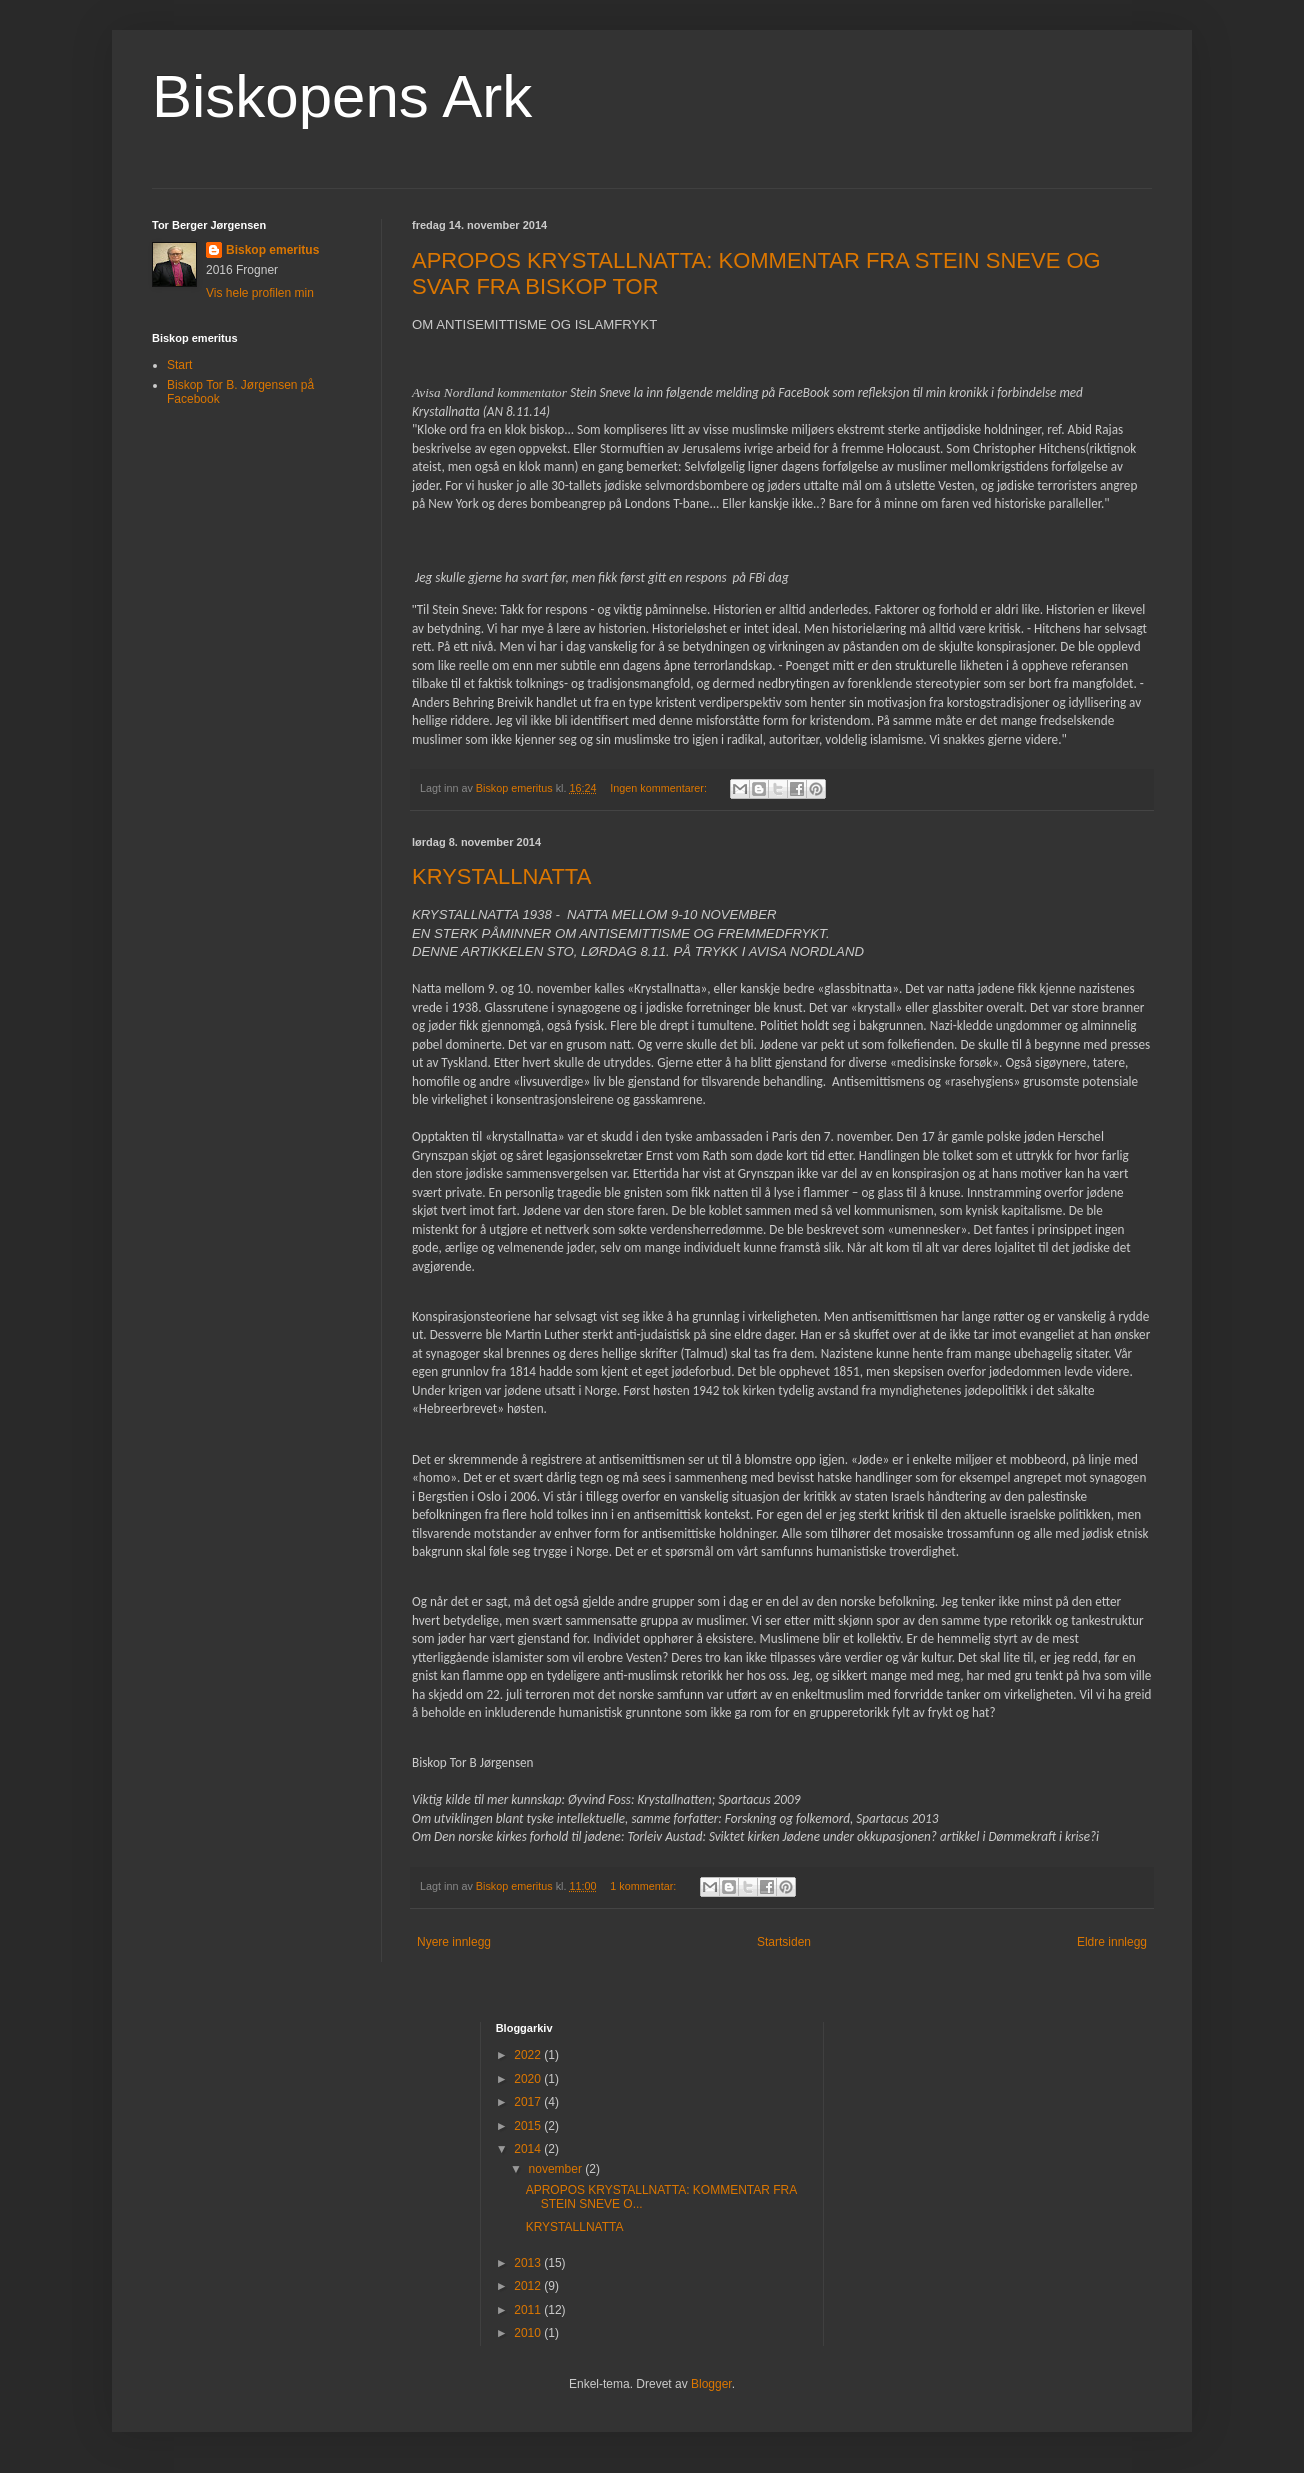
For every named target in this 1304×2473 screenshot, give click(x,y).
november (557, 2169)
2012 (529, 2286)
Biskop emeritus (272, 250)
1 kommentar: (644, 1886)
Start (179, 365)
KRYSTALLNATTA (501, 876)
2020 (529, 2079)
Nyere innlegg (454, 1942)
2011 (529, 2310)
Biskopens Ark (342, 96)
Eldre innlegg (1112, 1942)
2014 (529, 2149)
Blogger (711, 2384)
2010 (529, 2333)
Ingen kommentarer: (660, 788)
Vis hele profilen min (260, 293)
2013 (529, 2263)
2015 (529, 2126)
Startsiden (784, 1942)
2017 (529, 2102)
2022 (529, 2055)
